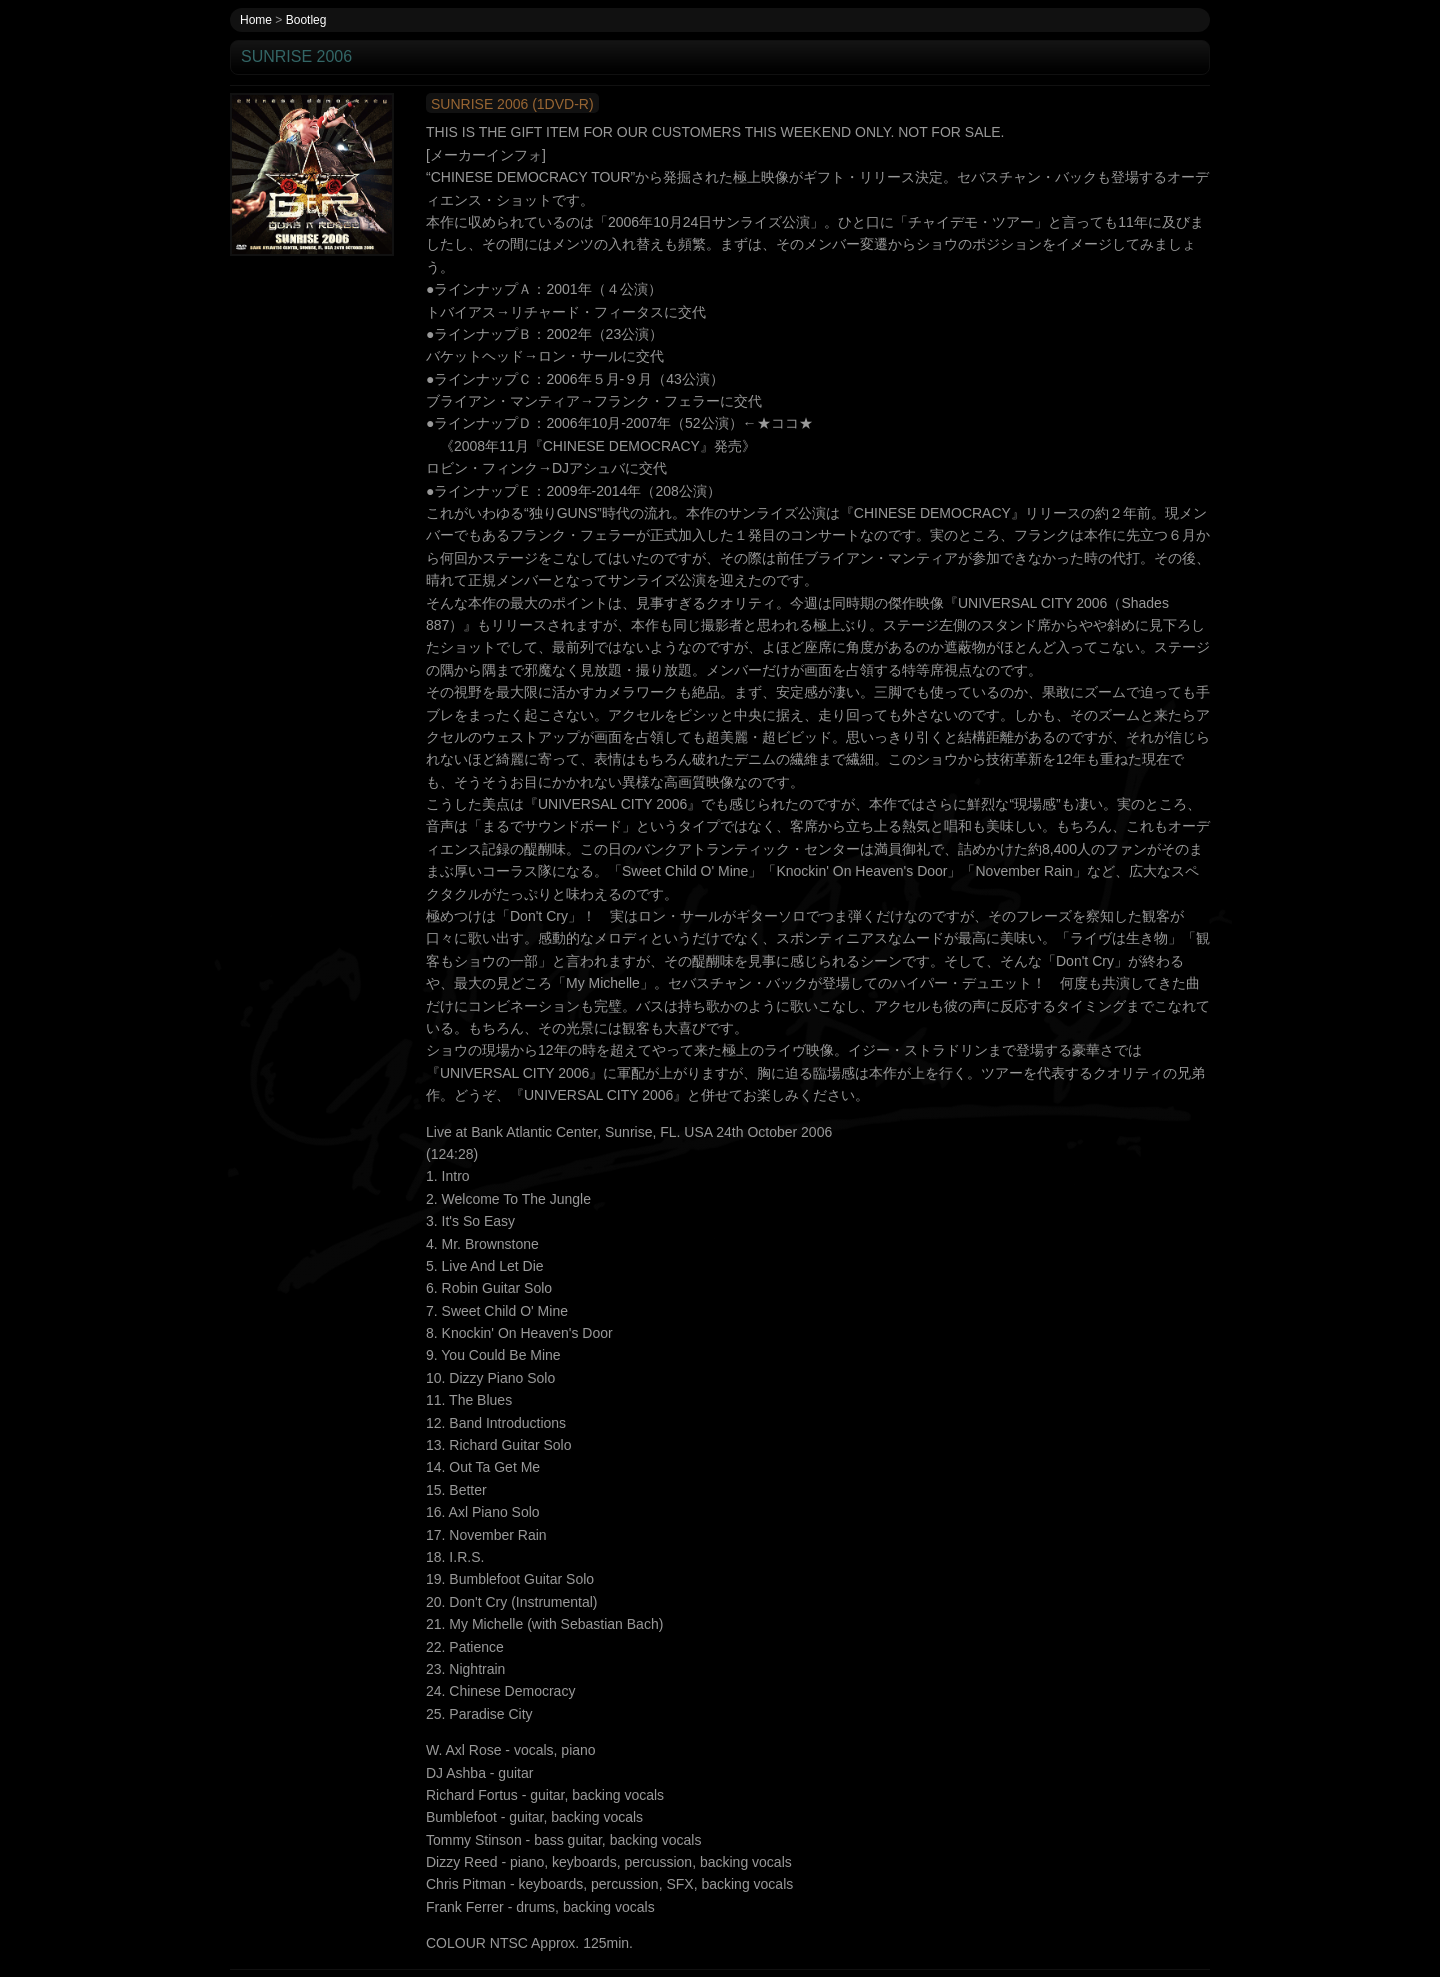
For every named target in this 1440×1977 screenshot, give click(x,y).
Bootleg (306, 20)
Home (256, 20)
